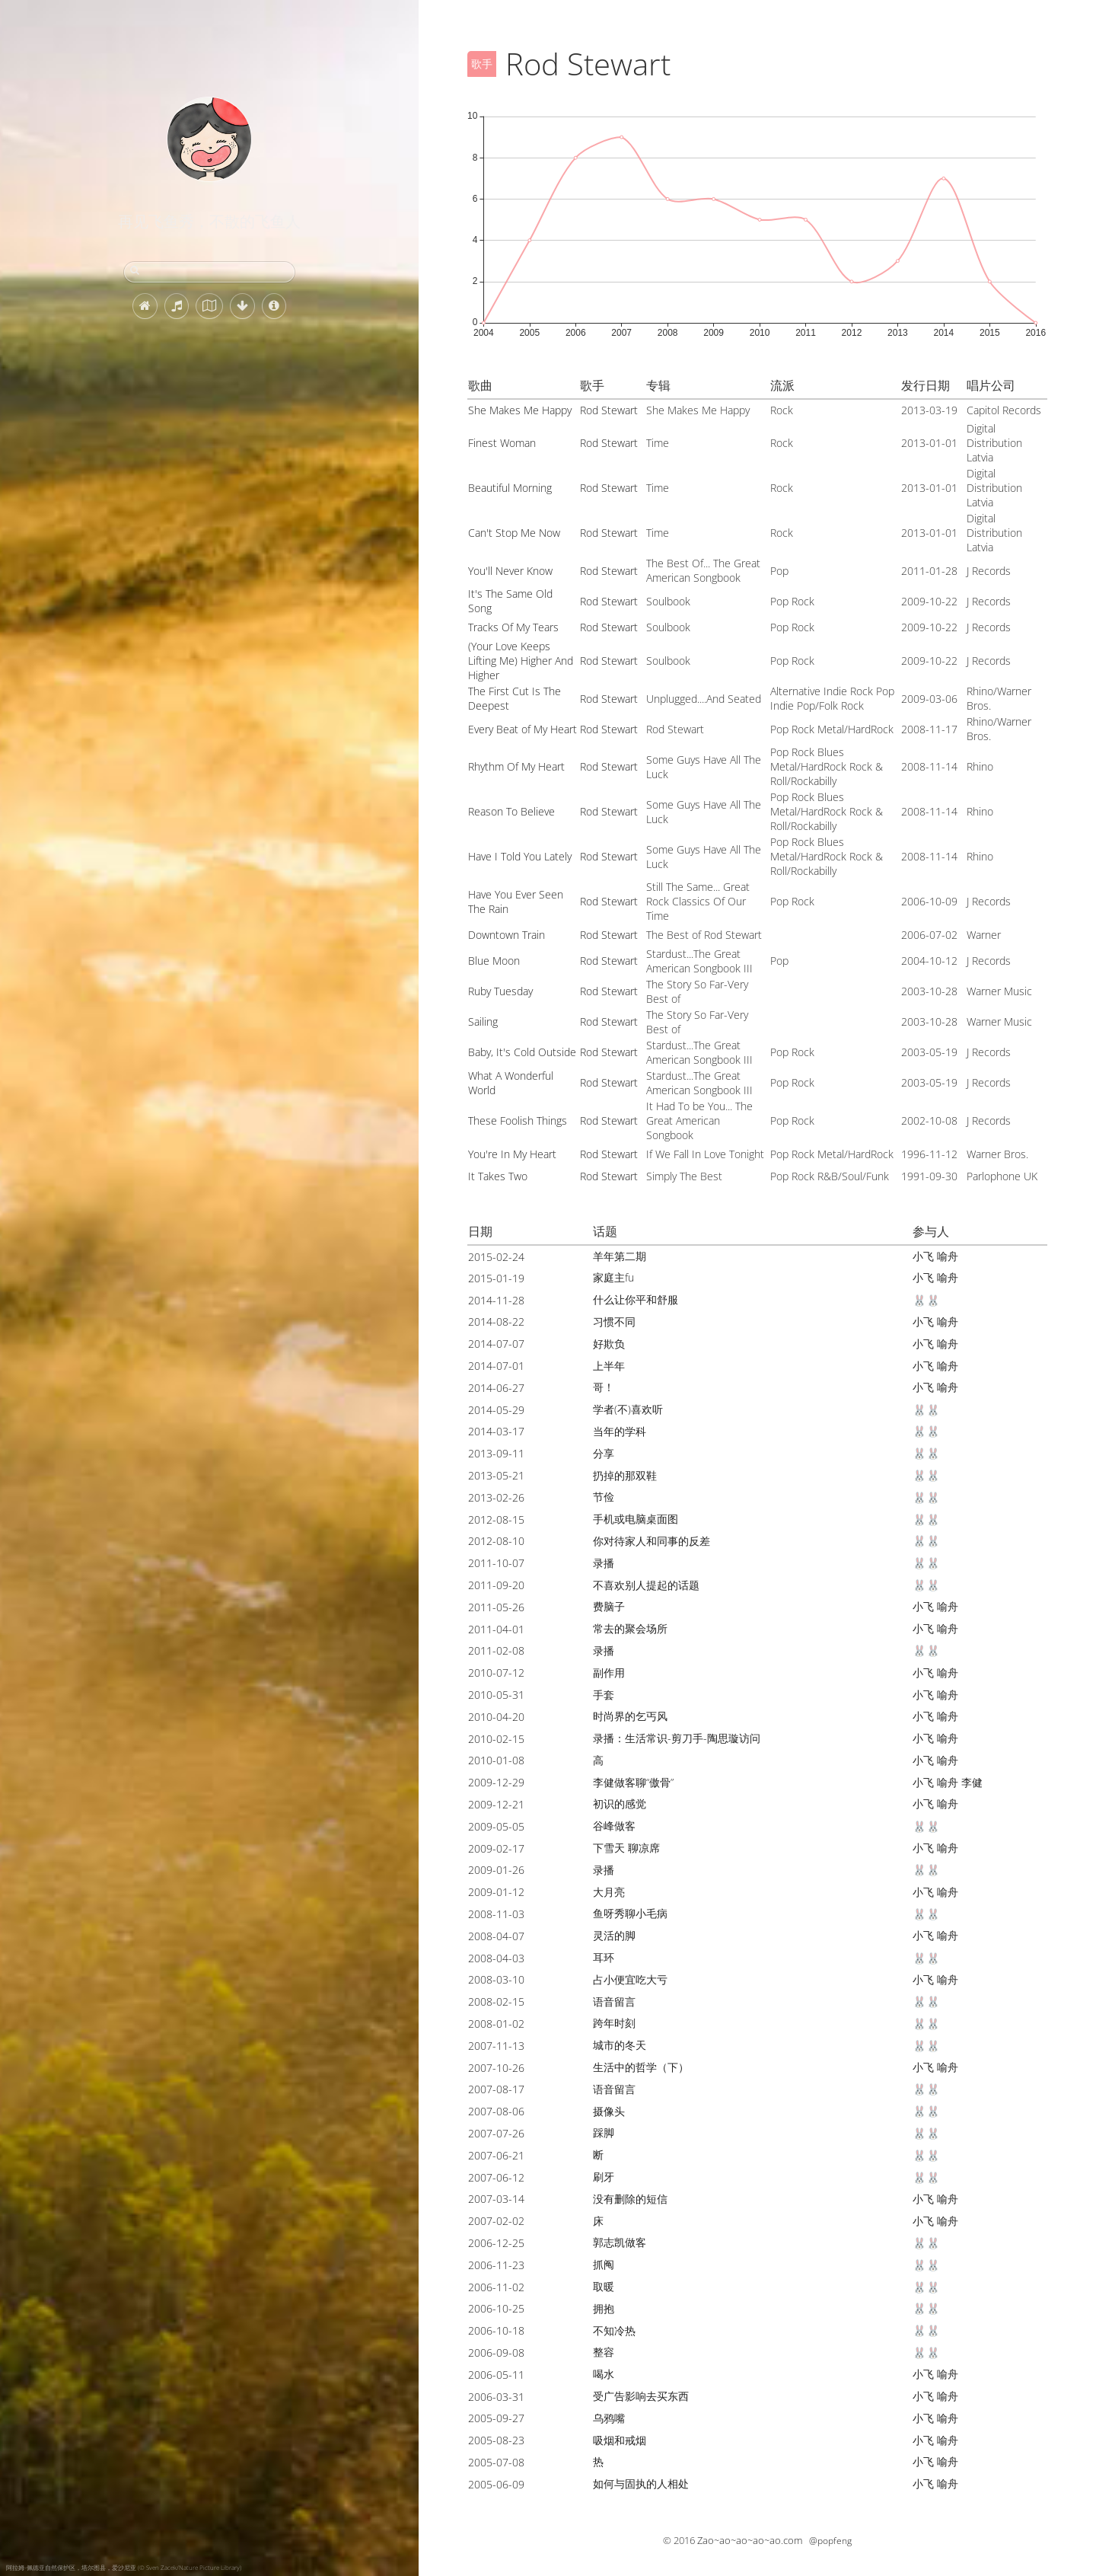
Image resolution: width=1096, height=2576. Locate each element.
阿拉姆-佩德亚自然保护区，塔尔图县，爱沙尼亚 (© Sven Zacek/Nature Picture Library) (123, 2567)
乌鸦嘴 (609, 2418)
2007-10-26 (496, 2067)
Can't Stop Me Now (514, 532)
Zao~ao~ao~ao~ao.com (749, 2540)
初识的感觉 (619, 1803)
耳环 (603, 1957)
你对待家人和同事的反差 (651, 1541)
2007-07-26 (496, 2133)
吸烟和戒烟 (619, 2440)
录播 (603, 1563)
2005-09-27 (496, 2418)
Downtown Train (506, 934)
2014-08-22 (496, 1321)
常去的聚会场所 (630, 1628)
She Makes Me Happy (520, 410)
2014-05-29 (496, 1410)
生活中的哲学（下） (641, 2067)
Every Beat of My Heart (522, 729)
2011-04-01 (496, 1629)
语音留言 (614, 2001)
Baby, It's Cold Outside (522, 1052)
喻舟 (947, 1256)
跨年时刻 (614, 2023)
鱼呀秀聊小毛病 (630, 1913)
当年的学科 (619, 1431)
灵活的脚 (614, 1935)
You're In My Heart (512, 1154)
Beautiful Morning (510, 487)
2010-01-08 (496, 1760)
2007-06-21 (496, 2155)
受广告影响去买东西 (641, 2396)
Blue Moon (494, 960)
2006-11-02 (496, 2287)
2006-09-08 (496, 2352)
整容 (603, 2352)
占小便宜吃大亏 (630, 1979)
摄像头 (609, 2111)
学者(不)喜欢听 (628, 1409)
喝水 (603, 2374)
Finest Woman (502, 443)
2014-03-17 (496, 1431)
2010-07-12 (496, 1672)
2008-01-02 (496, 2023)
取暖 (603, 2286)
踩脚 (603, 2132)
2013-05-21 (496, 1475)
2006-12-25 (496, 2243)
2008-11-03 (496, 1914)
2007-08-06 (496, 2111)
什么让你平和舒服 (635, 1299)
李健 (972, 1782)
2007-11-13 (496, 2045)
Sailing (483, 1021)
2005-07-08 (496, 2462)
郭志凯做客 (619, 2242)
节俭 (603, 1496)
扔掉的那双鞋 (625, 1475)
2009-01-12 (496, 1892)
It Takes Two (497, 1176)
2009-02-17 (496, 1848)
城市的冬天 (619, 2045)
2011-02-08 (496, 1650)
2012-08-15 (496, 1519)
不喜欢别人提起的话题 (646, 1585)
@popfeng (830, 2540)
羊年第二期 (619, 1256)
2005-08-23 (496, 2440)
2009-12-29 (496, 1782)
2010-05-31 (496, 1694)
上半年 (609, 1365)
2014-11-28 (496, 1300)
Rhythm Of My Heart (516, 766)
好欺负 (609, 1343)
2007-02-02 (496, 2221)
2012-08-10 (496, 1541)
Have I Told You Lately (520, 856)
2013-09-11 (496, 1453)
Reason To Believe (511, 811)
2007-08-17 (496, 2089)
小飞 (923, 1256)
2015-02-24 (496, 1257)
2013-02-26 (496, 1497)
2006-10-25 (496, 2308)
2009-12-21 (496, 1804)
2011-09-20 (496, 1585)
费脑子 (609, 1606)
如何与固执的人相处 (641, 2483)
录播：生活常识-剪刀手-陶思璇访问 (676, 1738)
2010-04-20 (496, 1716)
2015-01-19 (496, 1278)
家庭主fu (613, 1277)
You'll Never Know (510, 570)
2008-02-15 (496, 2001)
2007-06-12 (496, 2177)
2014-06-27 (496, 1388)
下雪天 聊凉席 (626, 1847)
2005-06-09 (496, 2484)
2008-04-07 (496, 1936)
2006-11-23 (496, 2265)
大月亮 (609, 1892)
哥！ (603, 1387)
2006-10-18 (496, 2330)
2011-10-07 (496, 1563)
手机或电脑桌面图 (635, 1518)
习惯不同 (614, 1321)
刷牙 (603, 2176)
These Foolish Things (517, 1120)
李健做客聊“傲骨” (633, 1782)
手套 (603, 1694)
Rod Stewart (609, 410)
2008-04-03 (496, 1958)
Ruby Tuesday (500, 991)
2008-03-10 (496, 1979)
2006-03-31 (496, 2396)
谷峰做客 (614, 1825)
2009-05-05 (496, 1826)
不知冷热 (614, 2330)
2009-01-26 (496, 1870)
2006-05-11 (496, 2374)
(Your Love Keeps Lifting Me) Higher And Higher (520, 660)
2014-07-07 (496, 1343)
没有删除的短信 (630, 2198)
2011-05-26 (496, 1607)
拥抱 (603, 2308)
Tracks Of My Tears (513, 627)
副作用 (609, 1672)
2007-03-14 (496, 2198)
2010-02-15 (496, 1739)
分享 (603, 1453)
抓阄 (603, 2264)
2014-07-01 (496, 1365)
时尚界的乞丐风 (630, 1716)
